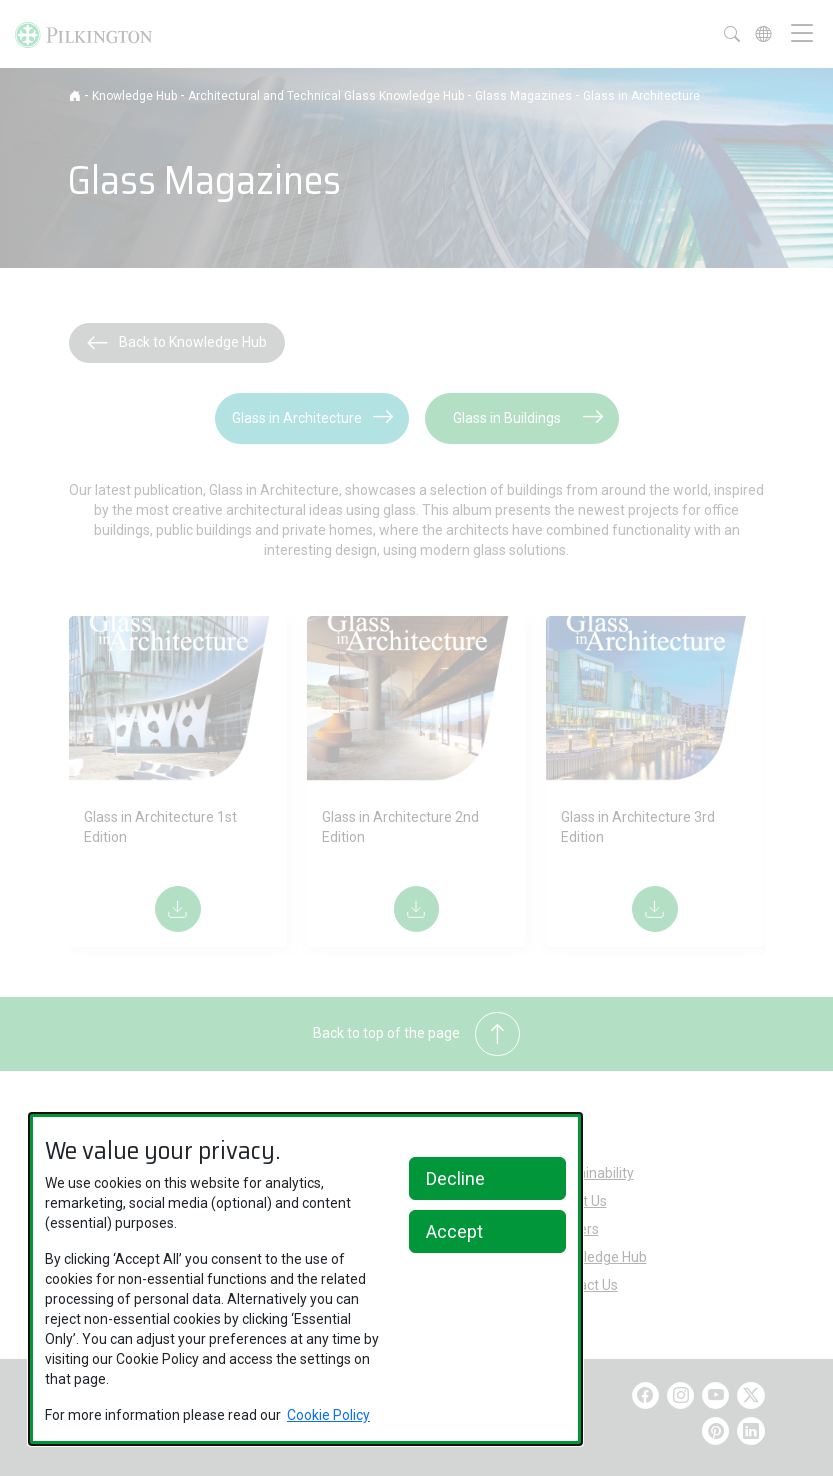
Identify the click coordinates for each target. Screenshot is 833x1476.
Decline (455, 1178)
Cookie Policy (328, 1415)
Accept (454, 1231)
